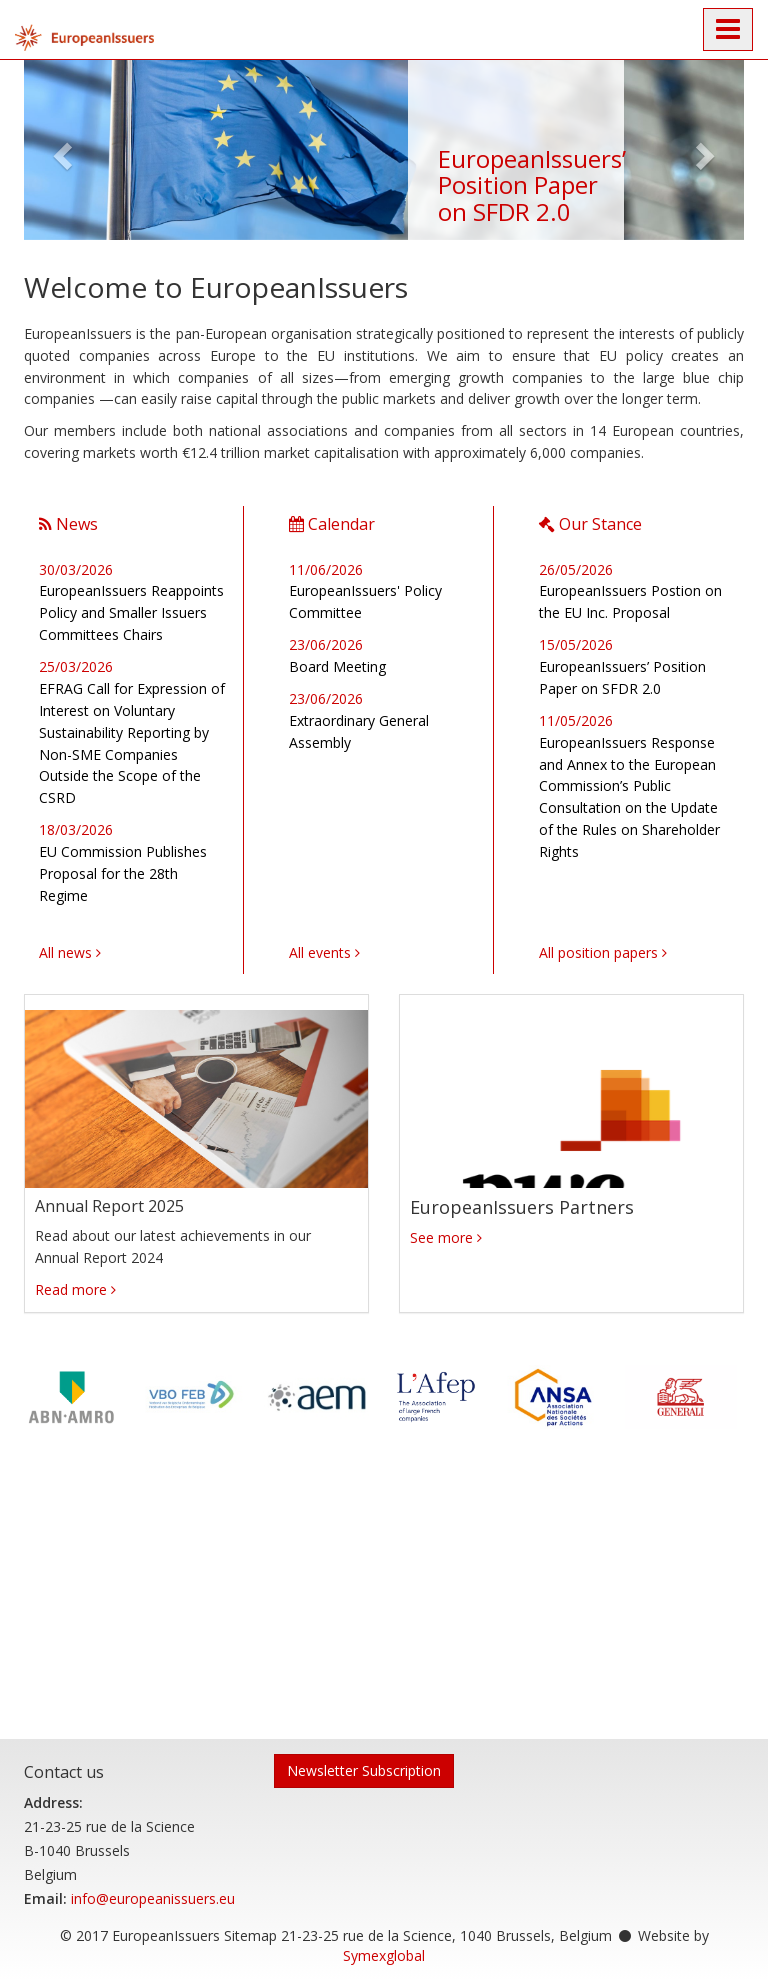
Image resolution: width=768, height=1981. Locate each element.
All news (65, 952)
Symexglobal (384, 1955)
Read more (71, 1289)
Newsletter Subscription (364, 1770)
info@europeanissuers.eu (153, 1898)
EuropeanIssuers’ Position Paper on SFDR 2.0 (532, 185)
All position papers (598, 952)
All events (320, 952)
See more (441, 1237)
